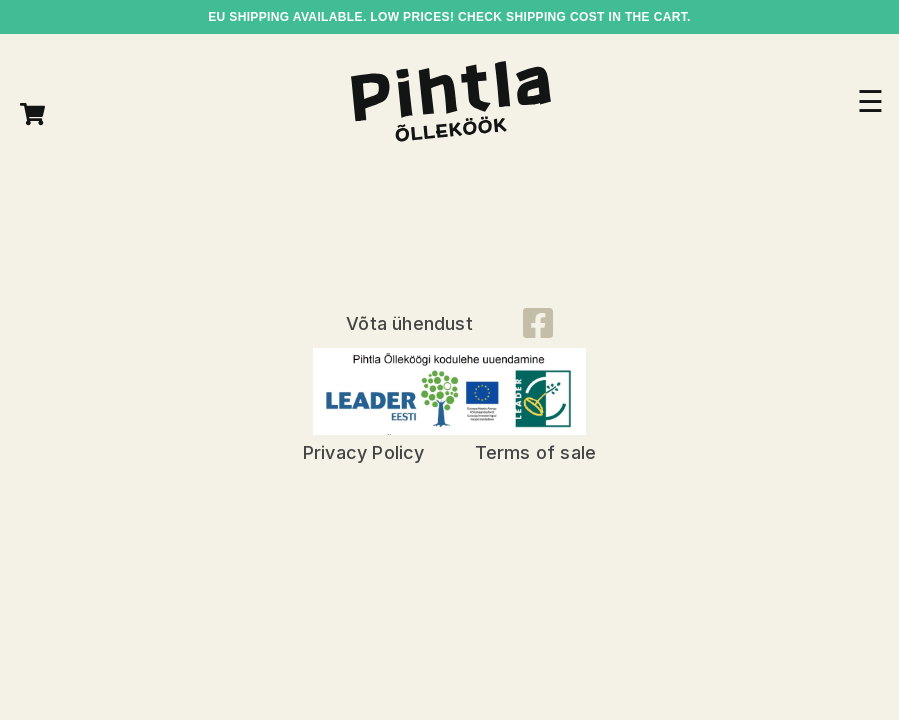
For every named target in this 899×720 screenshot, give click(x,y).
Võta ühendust (409, 323)
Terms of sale (536, 452)
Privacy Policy (364, 452)
